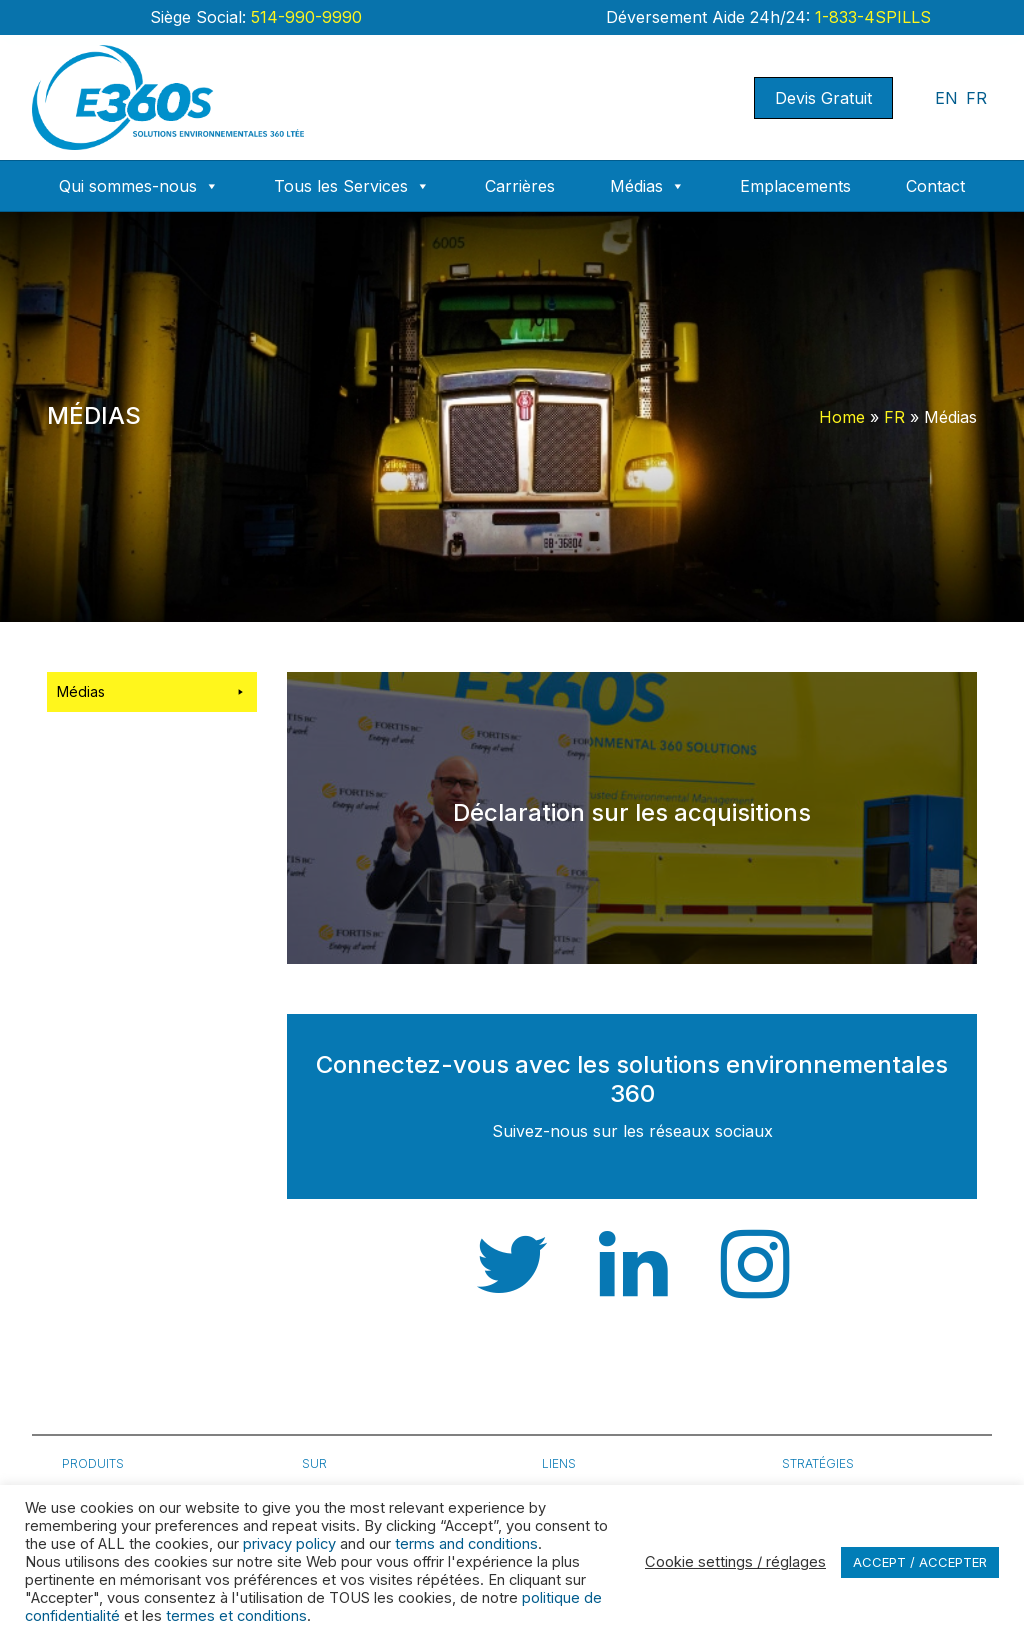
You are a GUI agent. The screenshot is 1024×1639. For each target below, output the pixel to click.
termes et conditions (236, 1616)
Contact (935, 186)
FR (976, 98)
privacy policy (289, 1544)
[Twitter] (512, 1289)
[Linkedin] (633, 1289)
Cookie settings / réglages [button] (735, 1562)
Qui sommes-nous (139, 186)
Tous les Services (352, 186)
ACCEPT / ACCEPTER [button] (920, 1562)
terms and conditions (466, 1544)
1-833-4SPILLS (870, 17)
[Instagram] (755, 1289)
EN (946, 98)
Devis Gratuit (823, 98)
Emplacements (795, 186)
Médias (647, 186)
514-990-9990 (304, 17)
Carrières (520, 186)
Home (842, 417)
